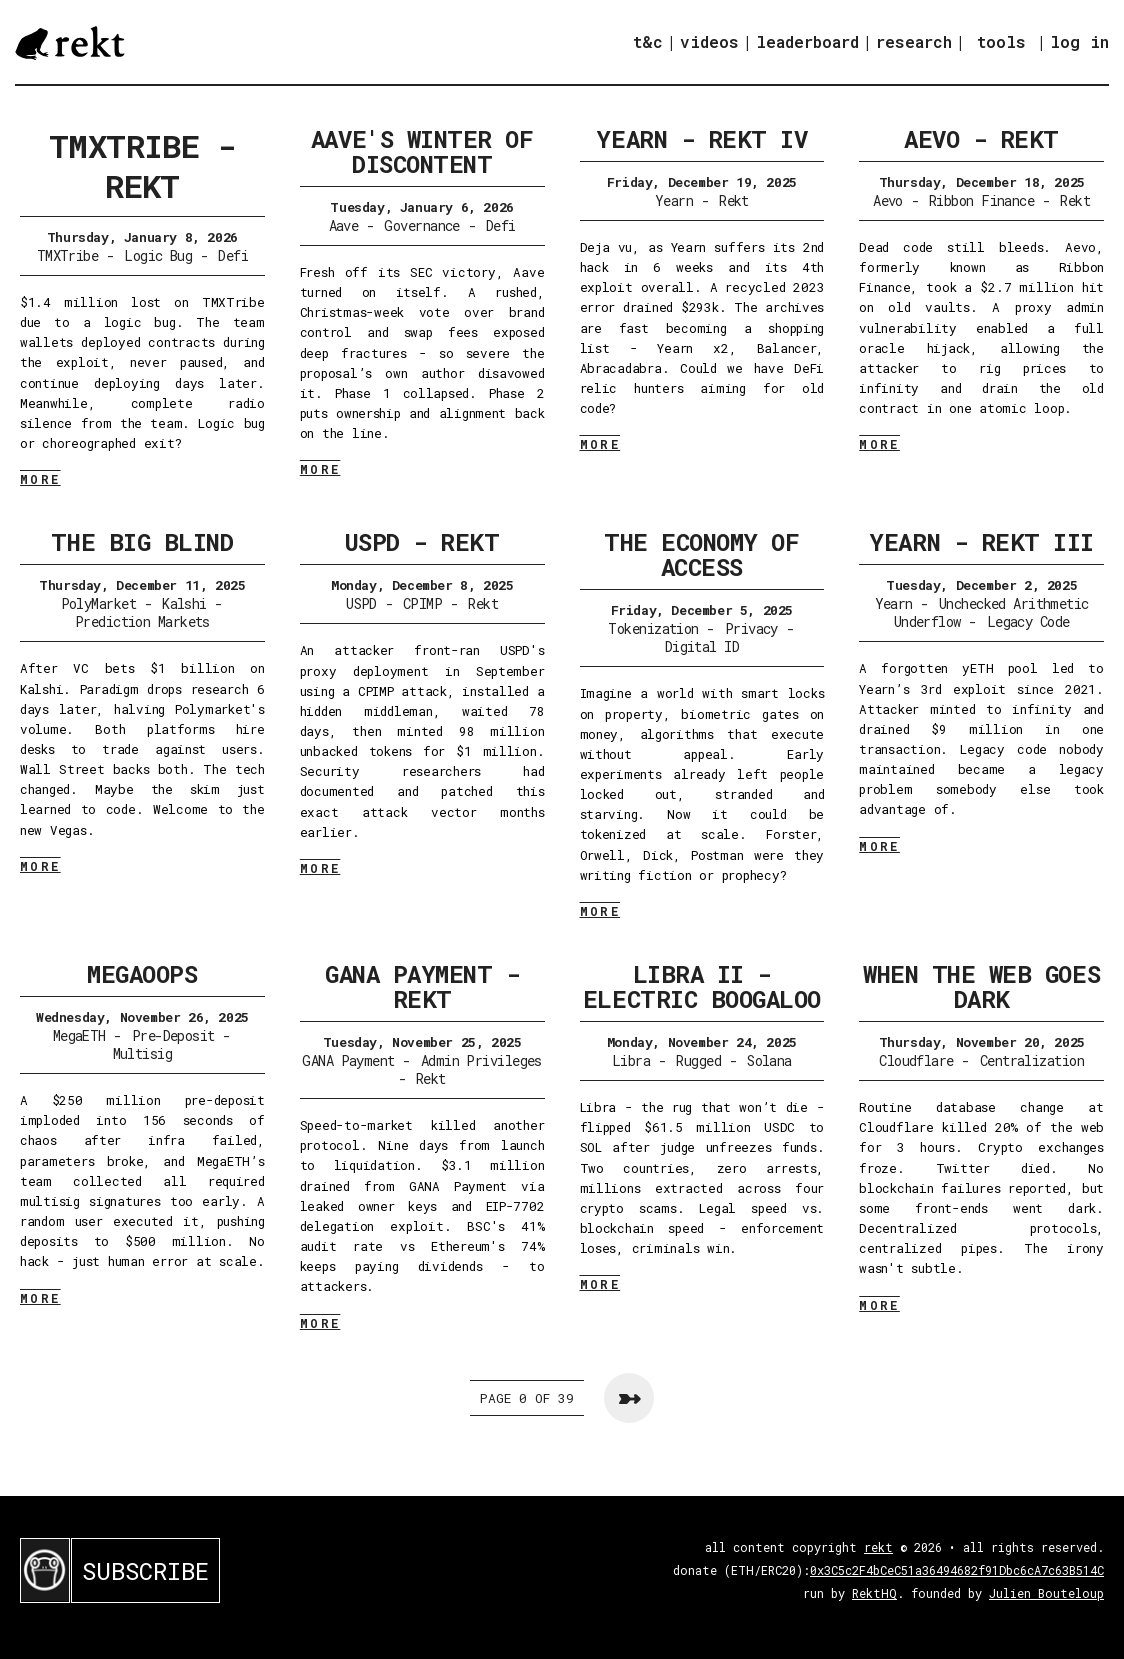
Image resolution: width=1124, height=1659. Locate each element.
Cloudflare (916, 1060)
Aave (344, 225)
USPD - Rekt (422, 542)
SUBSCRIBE (145, 1571)
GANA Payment (348, 1060)
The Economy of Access (701, 554)
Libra (631, 1060)
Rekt (734, 200)
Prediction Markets (142, 621)
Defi (233, 255)
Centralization (1032, 1060)
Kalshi (184, 603)
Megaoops (142, 974)
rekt (878, 1547)
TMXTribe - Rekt (142, 165)
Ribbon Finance (981, 200)
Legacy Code (1028, 621)
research (914, 41)
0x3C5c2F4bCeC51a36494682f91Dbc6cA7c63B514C (957, 1570)
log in (1079, 42)
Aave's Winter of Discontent (422, 151)
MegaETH (79, 1035)
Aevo (888, 200)
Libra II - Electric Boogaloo (702, 986)
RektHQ (874, 1593)
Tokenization (653, 628)
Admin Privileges (481, 1060)
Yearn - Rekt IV (701, 139)
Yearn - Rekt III (981, 542)
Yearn (674, 200)
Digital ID (702, 646)
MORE (40, 479)
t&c (648, 41)
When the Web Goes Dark (981, 986)
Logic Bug (158, 255)
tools (1001, 41)
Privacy (751, 628)
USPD (361, 603)
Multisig (143, 1053)
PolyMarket (98, 603)
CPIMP (422, 603)
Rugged (698, 1060)
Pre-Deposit (173, 1035)
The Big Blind (142, 542)
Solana (769, 1060)
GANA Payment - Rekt (422, 986)
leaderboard (807, 41)
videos (709, 41)
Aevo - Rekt (981, 139)
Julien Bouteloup (1046, 1593)
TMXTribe (68, 255)
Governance (421, 225)
